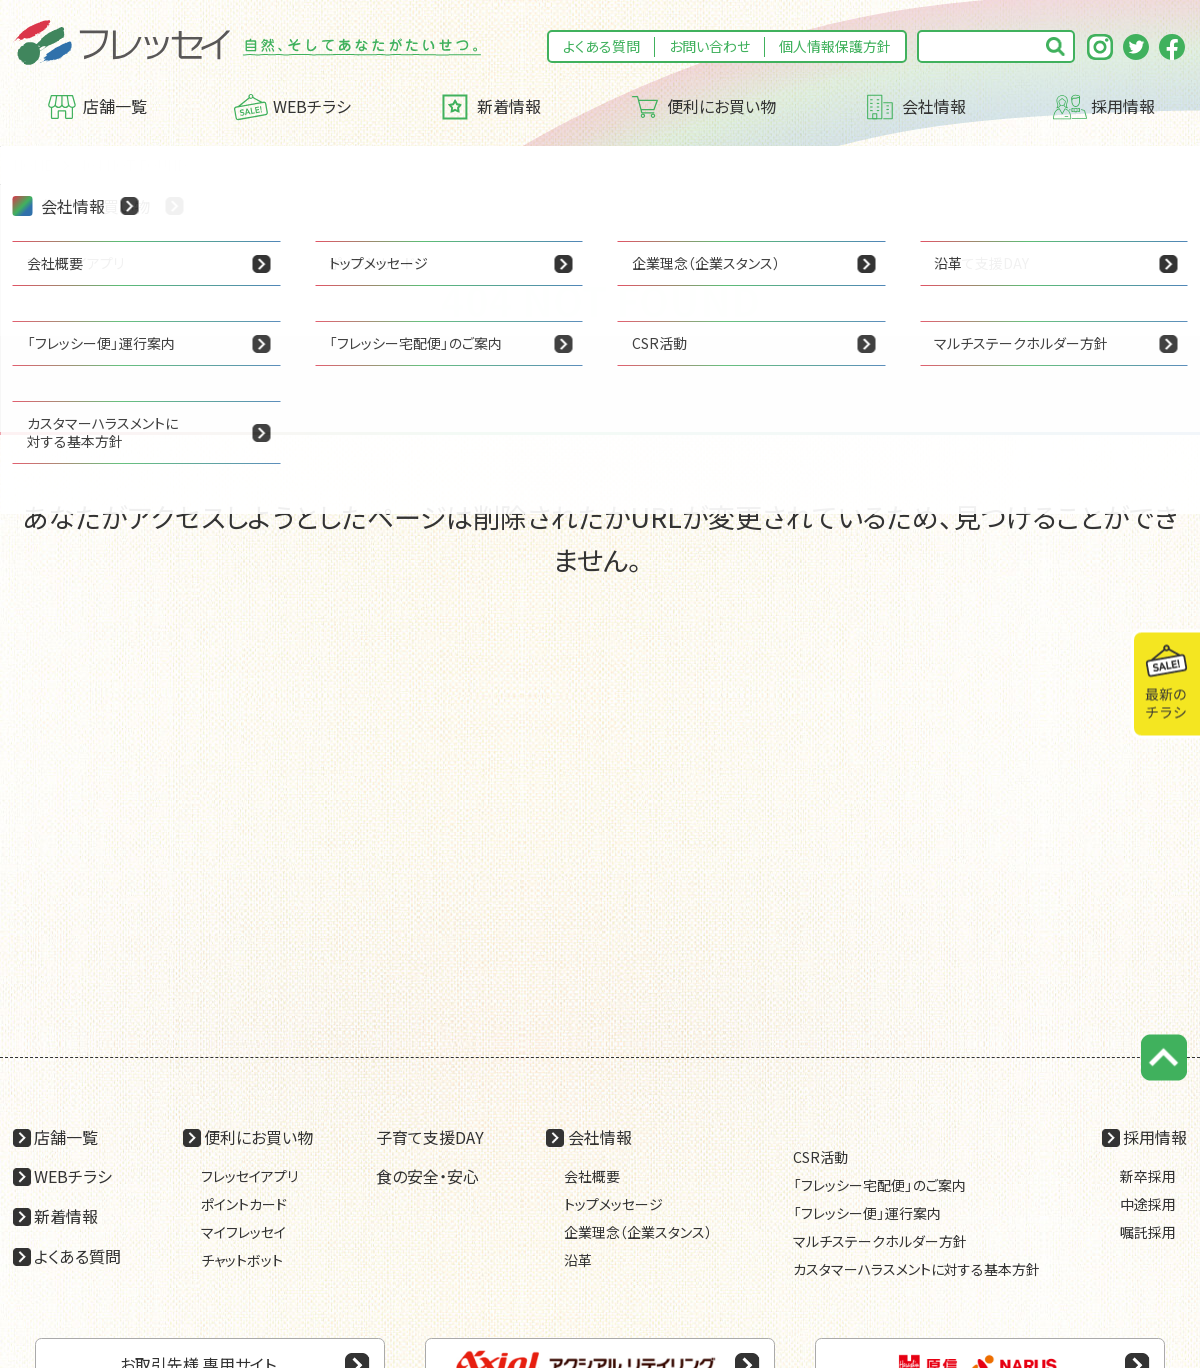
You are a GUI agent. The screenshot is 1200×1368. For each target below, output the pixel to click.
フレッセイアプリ (249, 1176)
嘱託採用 (1148, 1232)
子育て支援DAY (430, 1137)
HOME (33, 165)
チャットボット (242, 1260)
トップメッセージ (613, 1204)
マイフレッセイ (243, 1232)
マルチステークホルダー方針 (880, 1241)
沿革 (578, 1260)
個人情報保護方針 (835, 46)
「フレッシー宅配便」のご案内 (879, 1185)
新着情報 (489, 107)
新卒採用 (1148, 1176)
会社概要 (592, 1176)
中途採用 (1148, 1204)
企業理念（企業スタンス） (638, 1232)
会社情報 (914, 107)
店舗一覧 (96, 107)
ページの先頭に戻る (1164, 1057)
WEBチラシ (292, 107)
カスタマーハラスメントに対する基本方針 (916, 1269)
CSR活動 (820, 1157)
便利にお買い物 (702, 107)
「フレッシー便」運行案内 (867, 1213)
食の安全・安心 (427, 1176)
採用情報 (1104, 107)
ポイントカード (244, 1204)
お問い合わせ (709, 46)
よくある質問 (601, 46)
